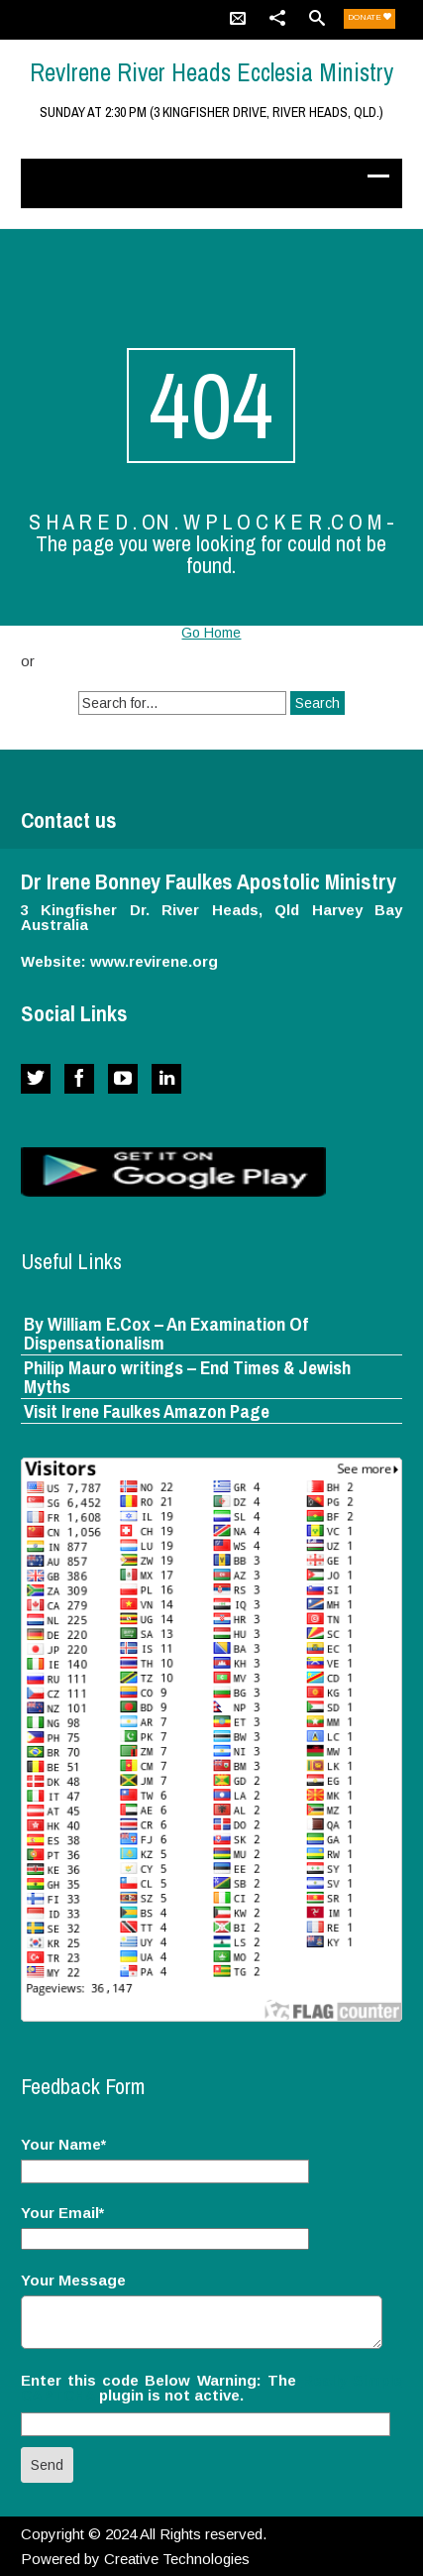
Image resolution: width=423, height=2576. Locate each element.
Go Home (211, 633)
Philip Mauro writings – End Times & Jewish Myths (187, 1376)
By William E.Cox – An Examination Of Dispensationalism (166, 1333)
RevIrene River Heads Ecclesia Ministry (211, 72)
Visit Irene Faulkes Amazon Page (146, 1411)
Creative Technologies (177, 2558)
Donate (369, 17)
